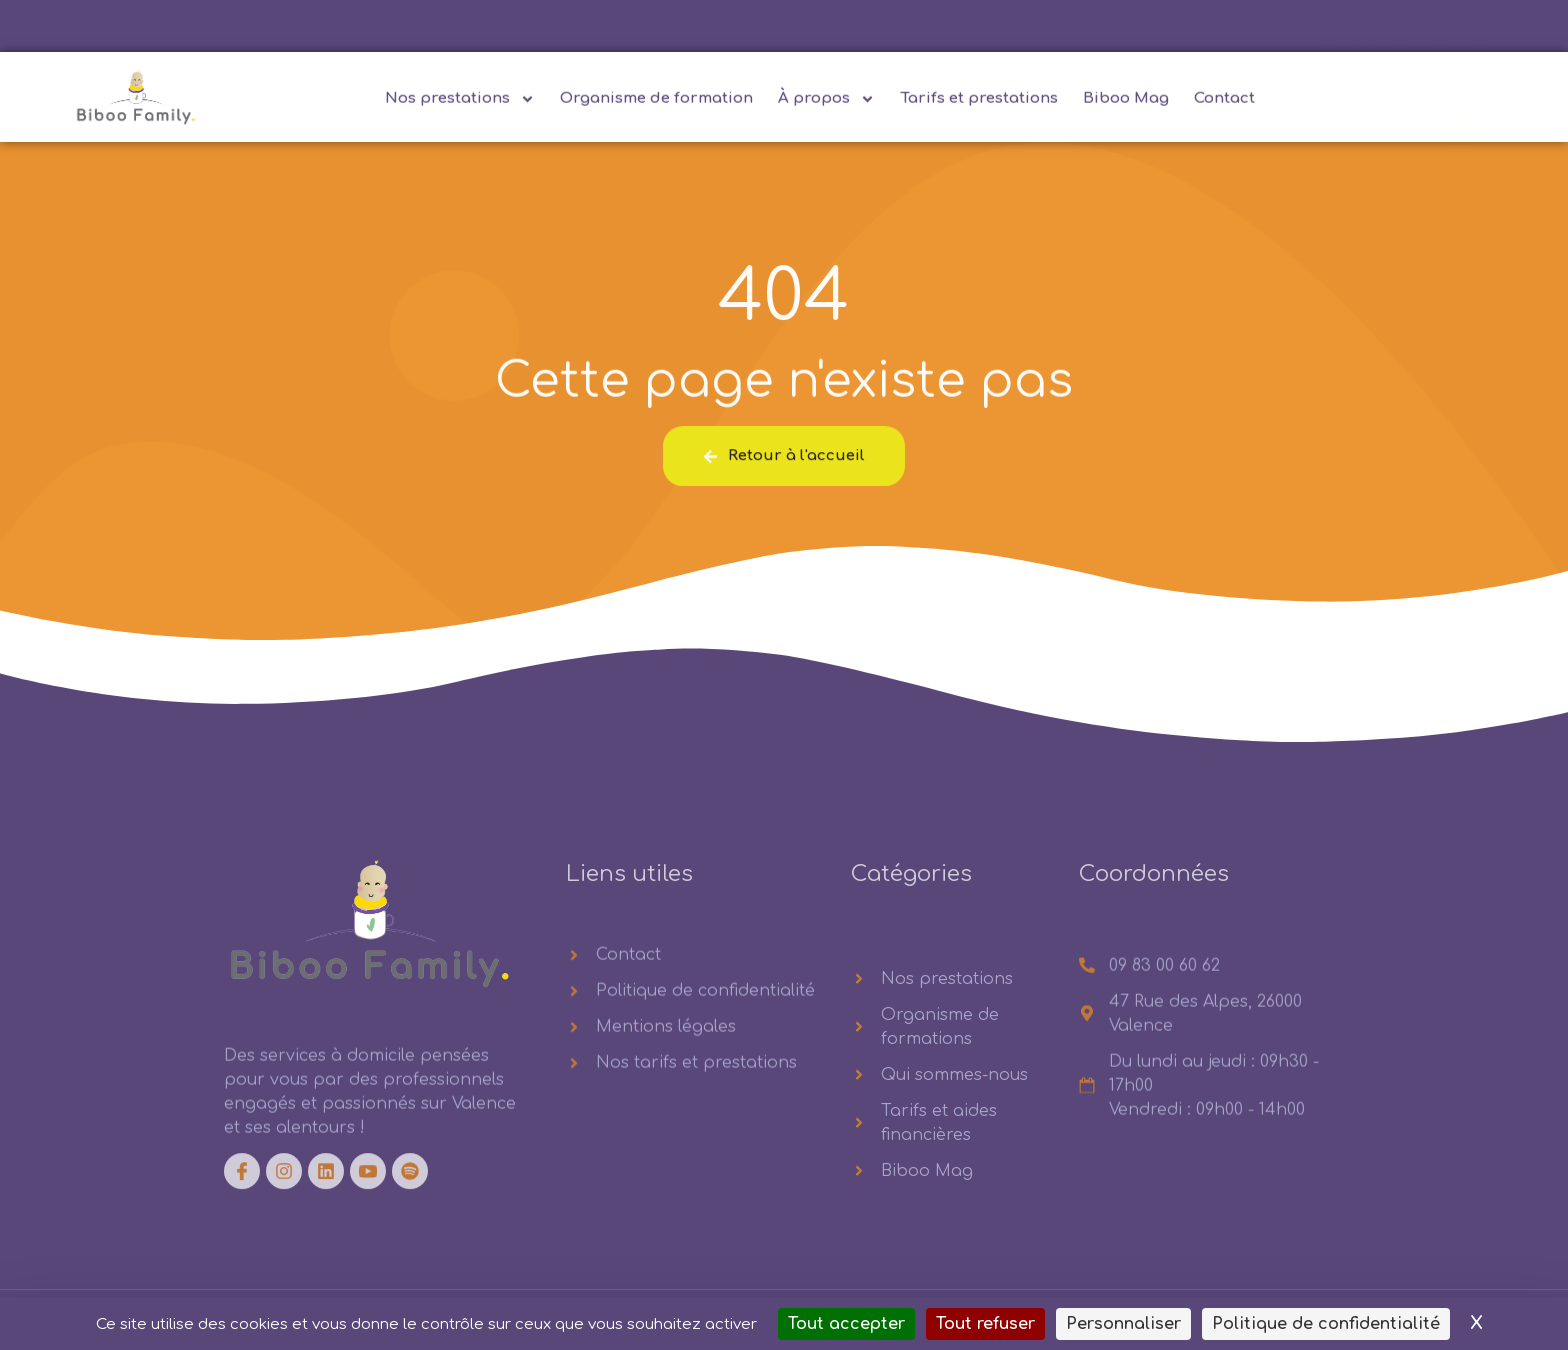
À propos (826, 103)
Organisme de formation (656, 102)
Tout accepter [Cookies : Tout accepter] (846, 1324)
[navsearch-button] (1462, 102)
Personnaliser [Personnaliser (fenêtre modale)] (1123, 1324)
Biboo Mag (1126, 102)
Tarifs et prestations (979, 102)
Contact (1224, 102)
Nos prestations (460, 103)
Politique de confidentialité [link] (1326, 1324)
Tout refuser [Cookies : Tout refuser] (985, 1324)
